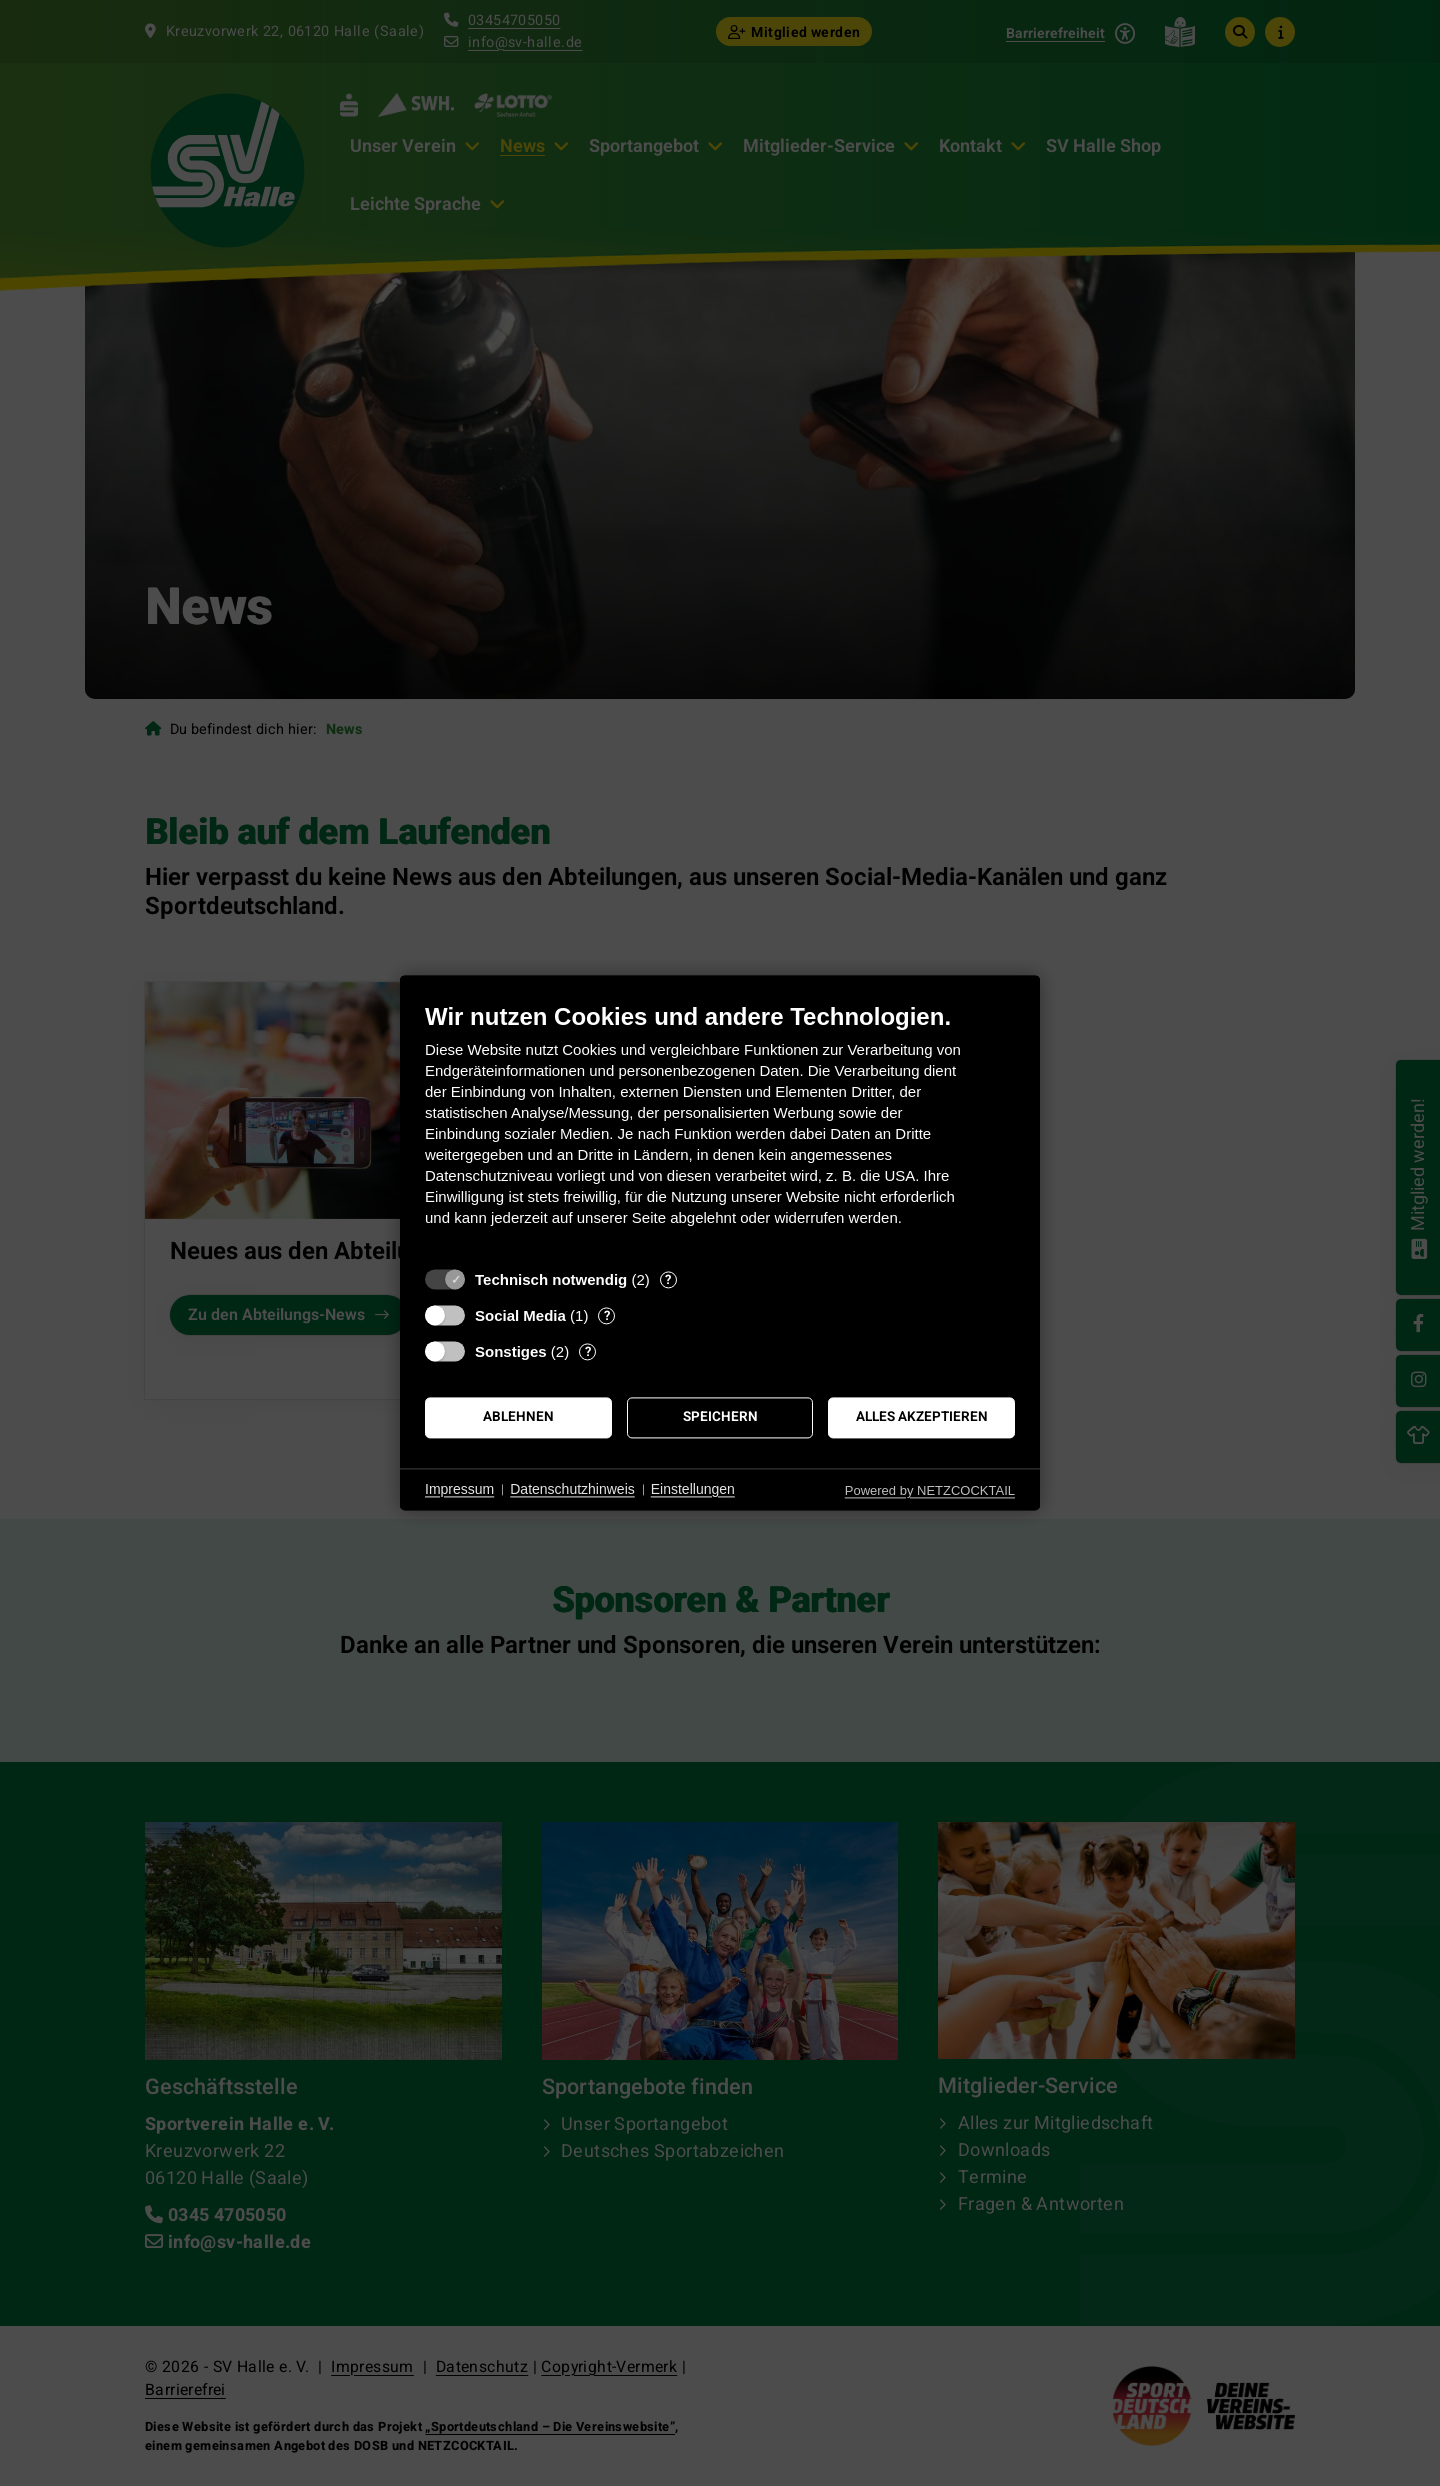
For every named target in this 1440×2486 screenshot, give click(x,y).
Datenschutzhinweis (572, 1489)
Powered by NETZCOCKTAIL (930, 1490)
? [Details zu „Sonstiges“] (588, 1351)
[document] (720, 1129)
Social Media (520, 1315)
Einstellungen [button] (693, 1489)
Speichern (720, 1417)
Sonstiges (511, 1351)
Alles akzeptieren (922, 1417)
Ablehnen (518, 1417)
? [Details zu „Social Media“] (607, 1315)
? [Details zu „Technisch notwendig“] (668, 1279)
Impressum (459, 1489)
